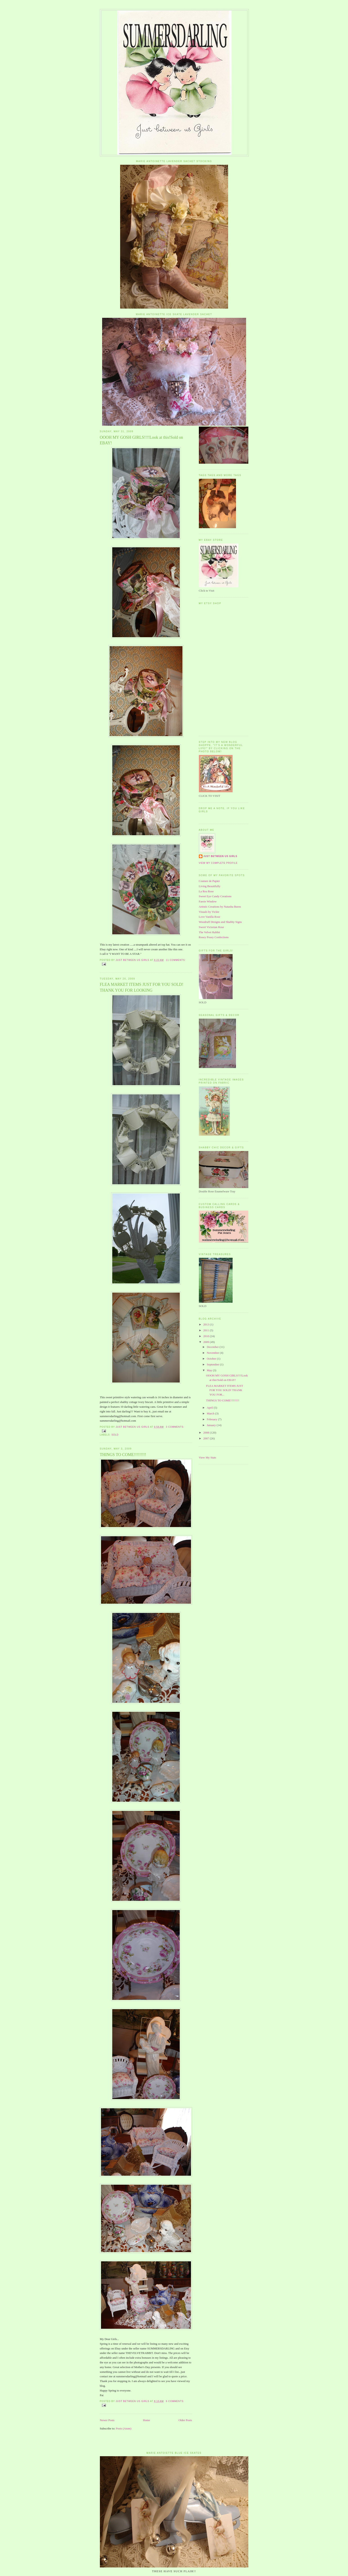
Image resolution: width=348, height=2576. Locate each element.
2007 (206, 1438)
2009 (206, 1342)
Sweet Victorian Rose (211, 927)
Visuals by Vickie (209, 911)
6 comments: (175, 2401)
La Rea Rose (206, 891)
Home (146, 2420)
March (211, 1413)
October (212, 1358)
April (210, 1407)
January (212, 1425)
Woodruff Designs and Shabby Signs (220, 922)
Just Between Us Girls (220, 856)
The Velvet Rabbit (209, 932)
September (213, 1364)
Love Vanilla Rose (209, 916)
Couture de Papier (209, 881)
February (212, 1419)
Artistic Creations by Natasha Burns (220, 906)
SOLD (115, 1435)
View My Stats (207, 1457)
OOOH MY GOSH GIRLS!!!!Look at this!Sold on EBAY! (141, 440)
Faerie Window (208, 901)
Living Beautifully (209, 886)
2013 (206, 1324)
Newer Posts (107, 2420)
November (213, 1352)
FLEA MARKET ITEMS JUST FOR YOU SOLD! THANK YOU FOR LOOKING (142, 987)
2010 (206, 1336)
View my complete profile (218, 863)
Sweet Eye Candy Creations (215, 896)
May (210, 1370)
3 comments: (175, 1427)
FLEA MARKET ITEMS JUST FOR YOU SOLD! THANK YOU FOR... (224, 1390)
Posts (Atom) (123, 2428)
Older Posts (185, 2420)
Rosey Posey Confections (214, 937)
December (213, 1347)
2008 (206, 1432)
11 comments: (176, 960)
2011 (206, 1330)
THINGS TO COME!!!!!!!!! (123, 1454)
